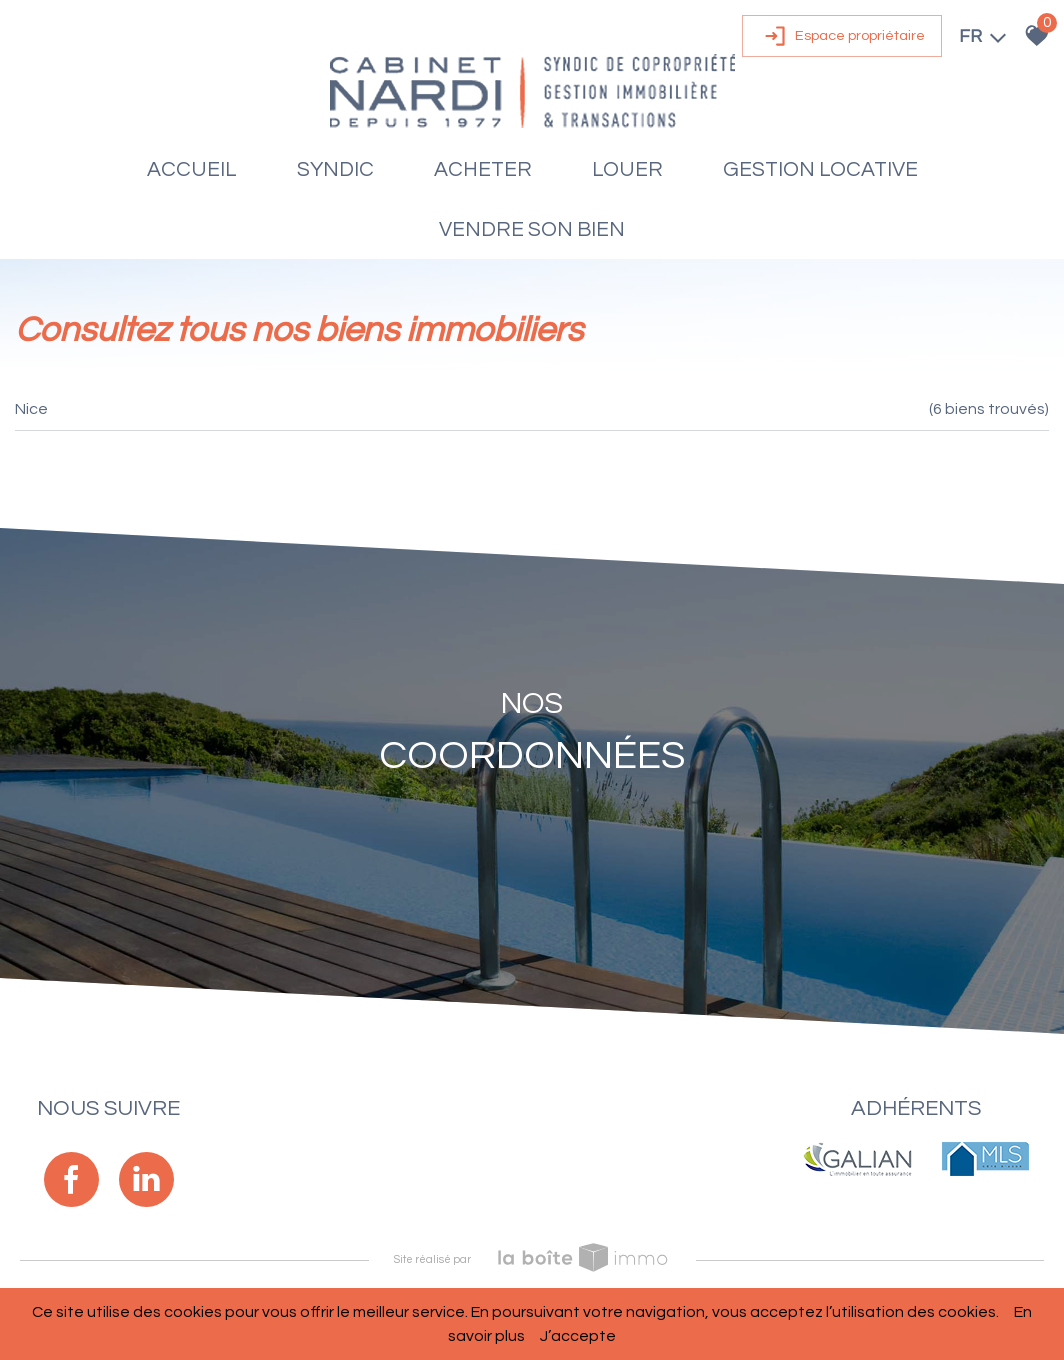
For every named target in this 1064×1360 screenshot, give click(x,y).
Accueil (192, 169)
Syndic (335, 169)
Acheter (483, 169)
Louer (627, 169)
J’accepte (578, 1336)
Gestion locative (820, 169)
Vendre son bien (532, 229)
